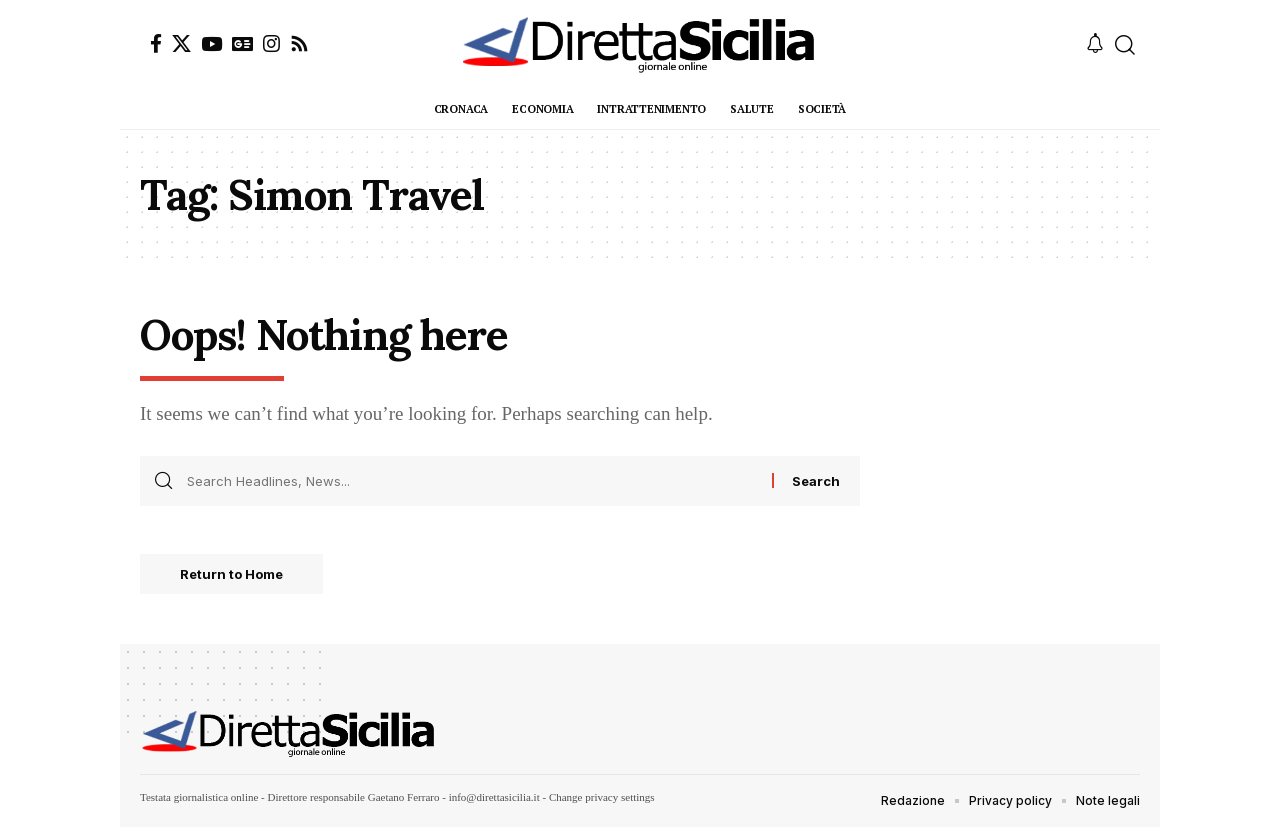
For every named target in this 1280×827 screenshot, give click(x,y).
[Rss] (299, 43)
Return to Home (231, 574)
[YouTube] (211, 43)
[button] (1125, 45)
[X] (181, 43)
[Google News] (242, 43)
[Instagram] (271, 43)
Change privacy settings (602, 797)
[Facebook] (156, 43)
